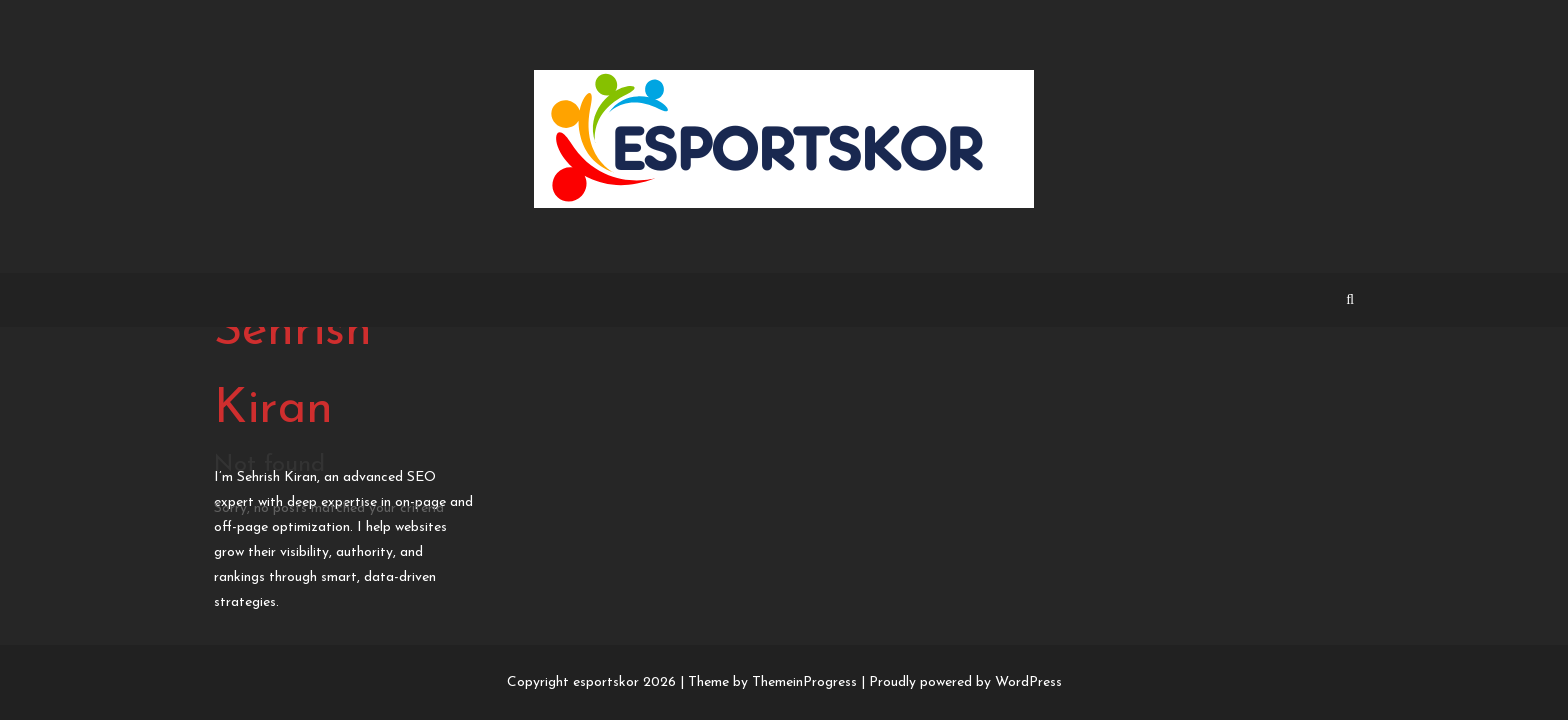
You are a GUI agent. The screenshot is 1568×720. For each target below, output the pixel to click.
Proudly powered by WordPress (965, 682)
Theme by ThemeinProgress (772, 682)
